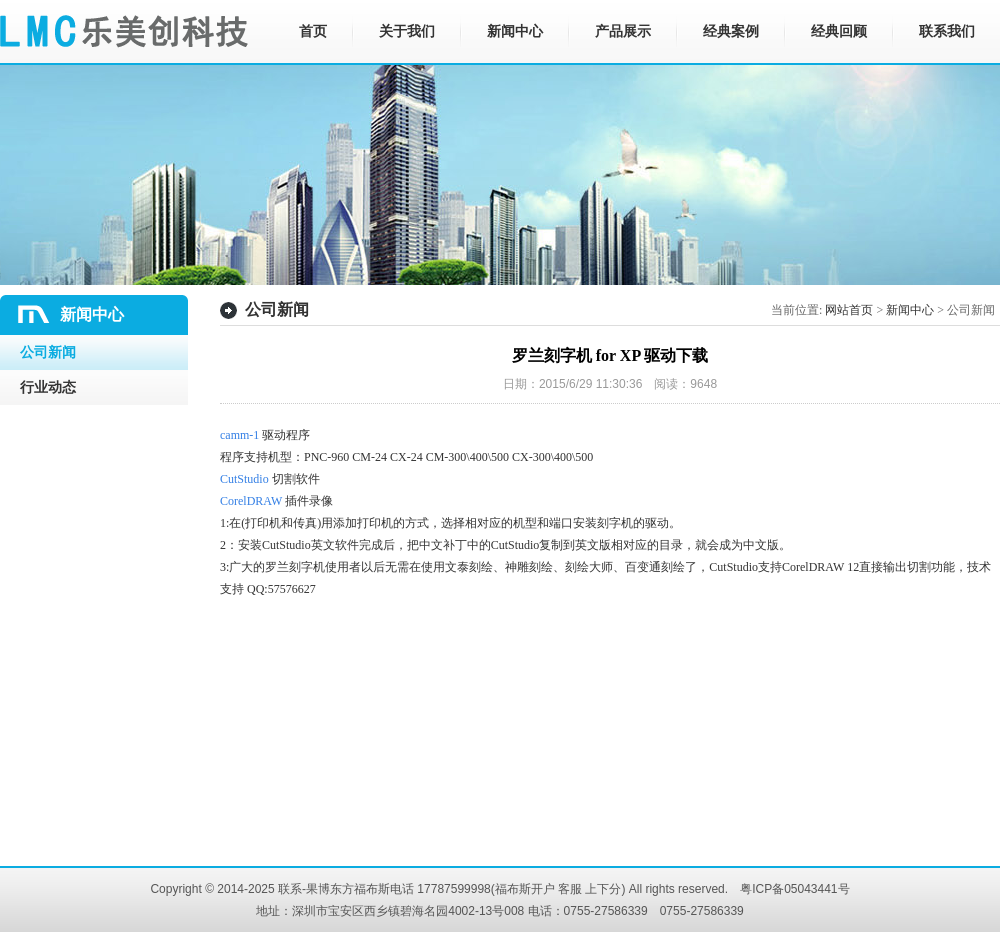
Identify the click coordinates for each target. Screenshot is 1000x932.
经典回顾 (839, 31)
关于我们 (407, 31)
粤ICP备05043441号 (794, 889)
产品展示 (623, 31)
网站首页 (849, 310)
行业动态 (48, 387)
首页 (313, 31)
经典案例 (731, 31)
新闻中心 (515, 31)
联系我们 (947, 31)
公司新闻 (48, 352)
